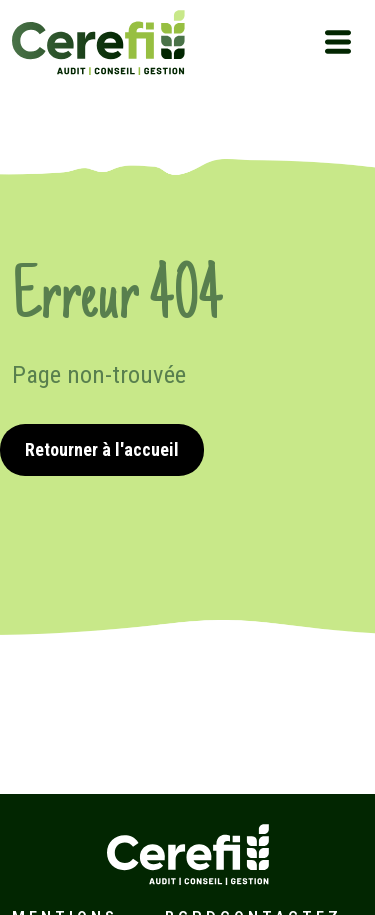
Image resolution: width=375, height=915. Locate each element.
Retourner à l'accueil (102, 449)
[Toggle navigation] (338, 42)
